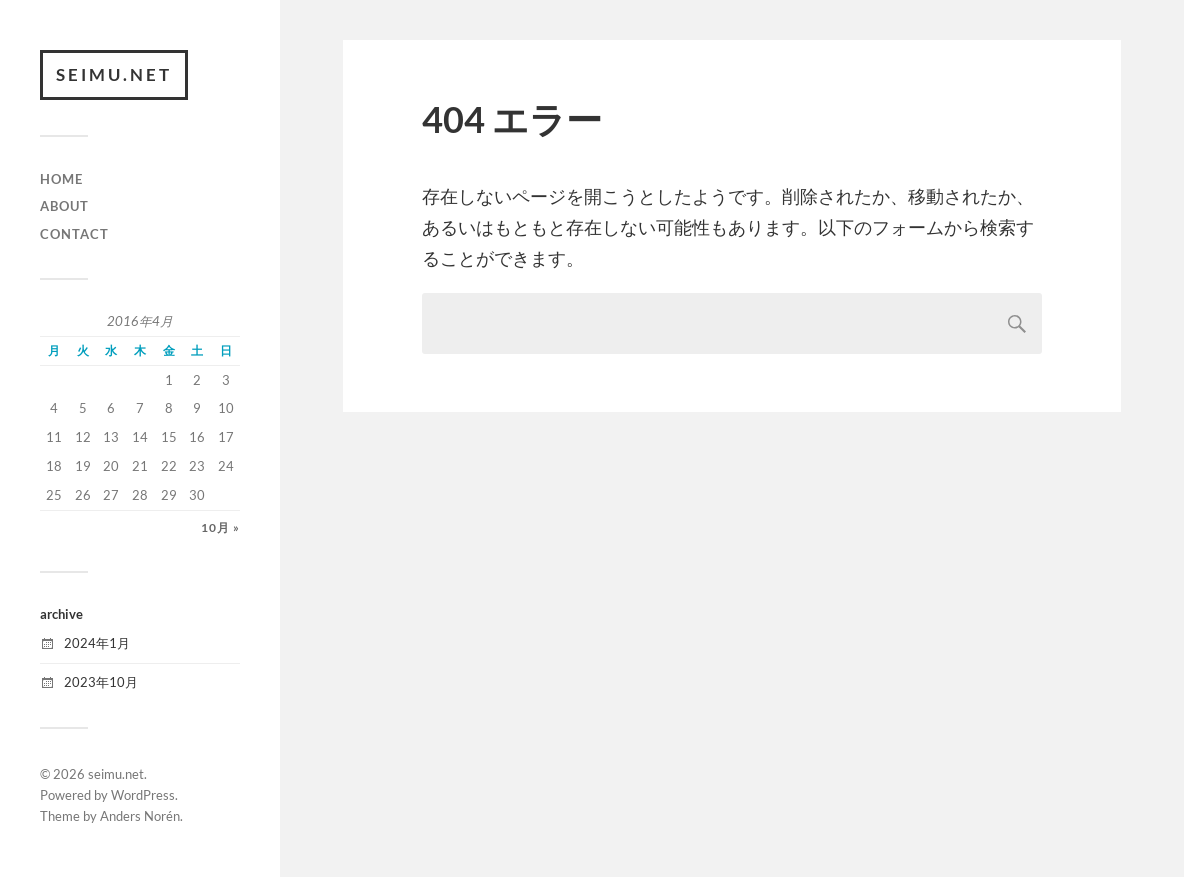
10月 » (220, 527)
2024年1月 (97, 643)
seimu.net (114, 74)
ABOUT (64, 206)
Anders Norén (140, 816)
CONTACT (74, 234)
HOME (61, 179)
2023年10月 (101, 682)
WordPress (143, 795)
